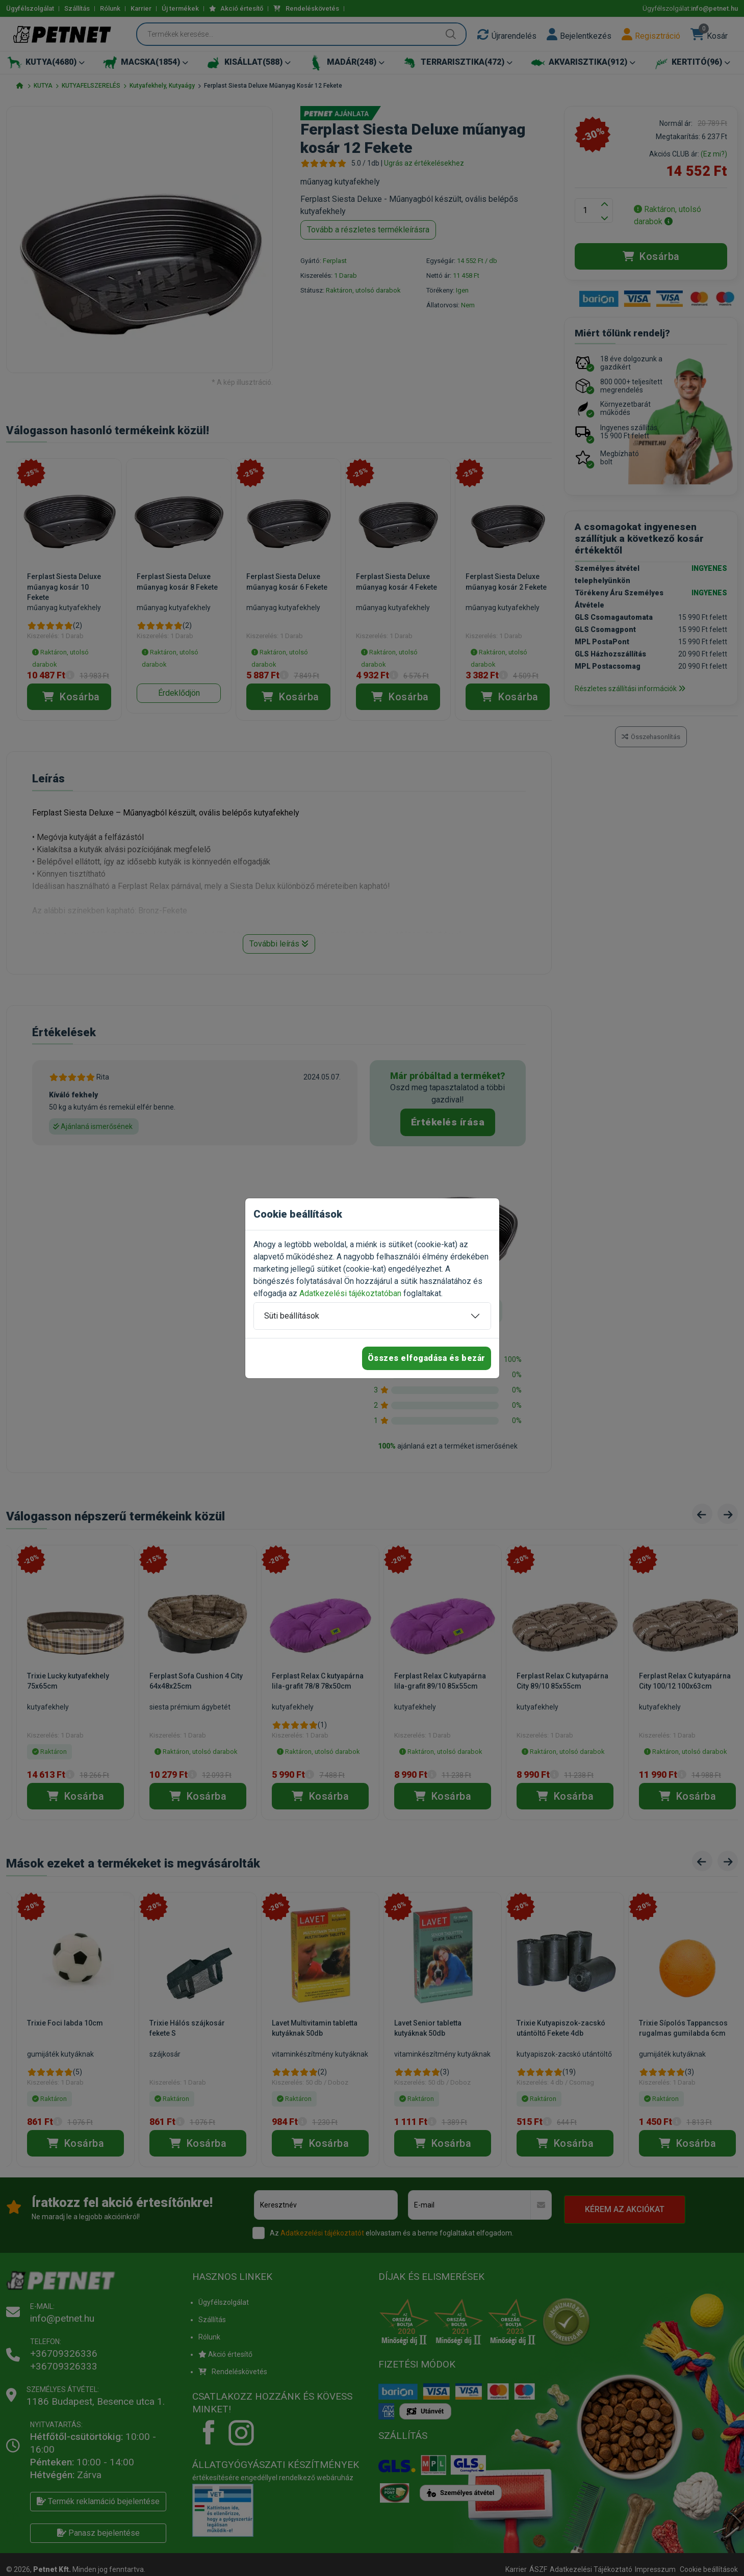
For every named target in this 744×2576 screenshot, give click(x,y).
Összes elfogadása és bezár (426, 1358)
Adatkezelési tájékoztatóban (350, 1293)
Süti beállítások (291, 1316)
